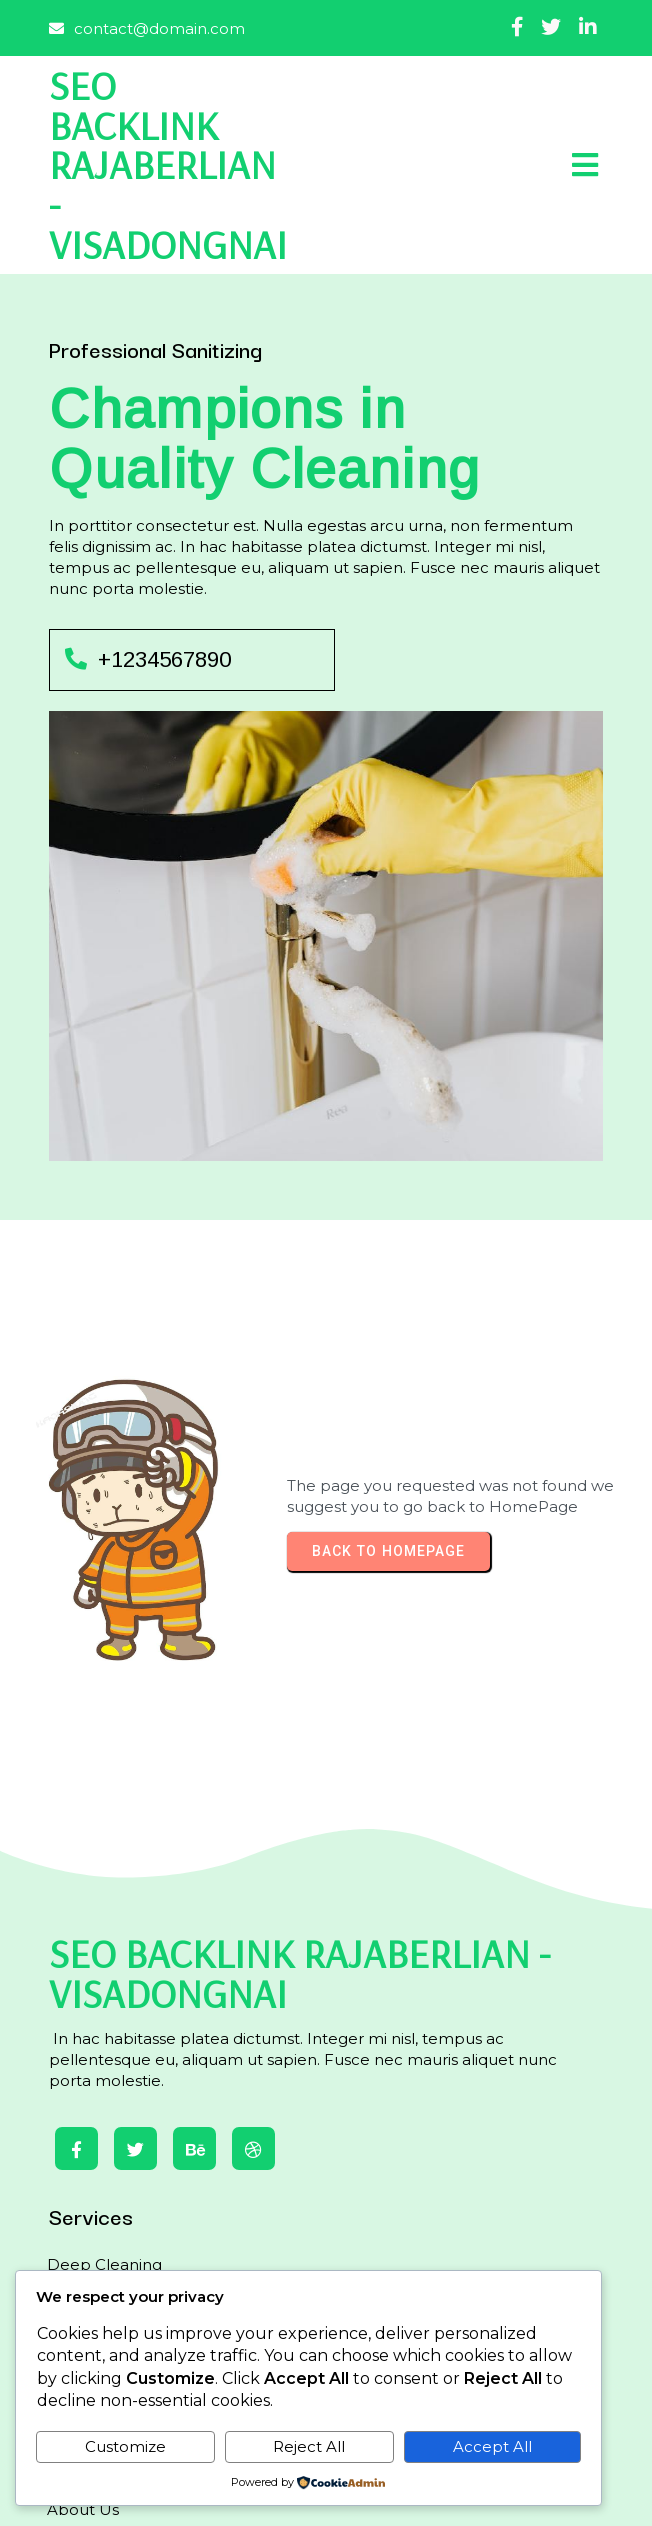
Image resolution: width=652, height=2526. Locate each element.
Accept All (492, 2446)
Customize (125, 2446)
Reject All (309, 2446)
